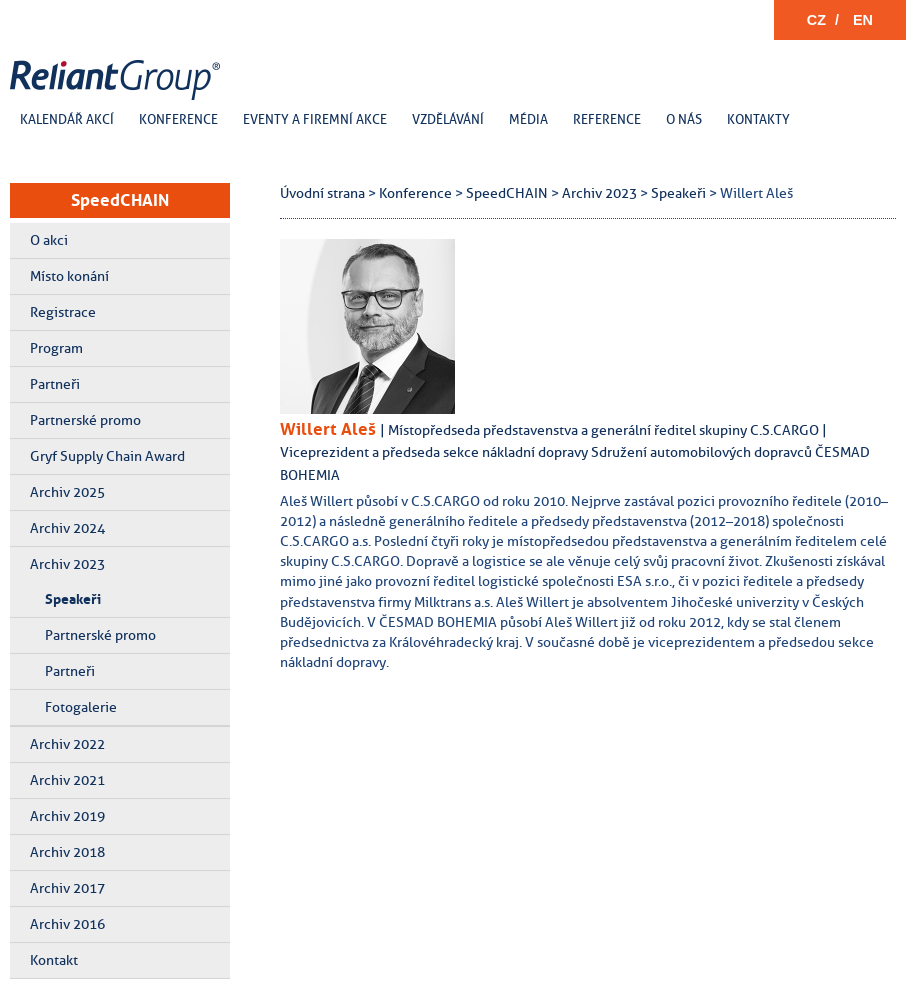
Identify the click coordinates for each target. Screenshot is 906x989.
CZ (816, 20)
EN (863, 20)
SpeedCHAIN (120, 200)
